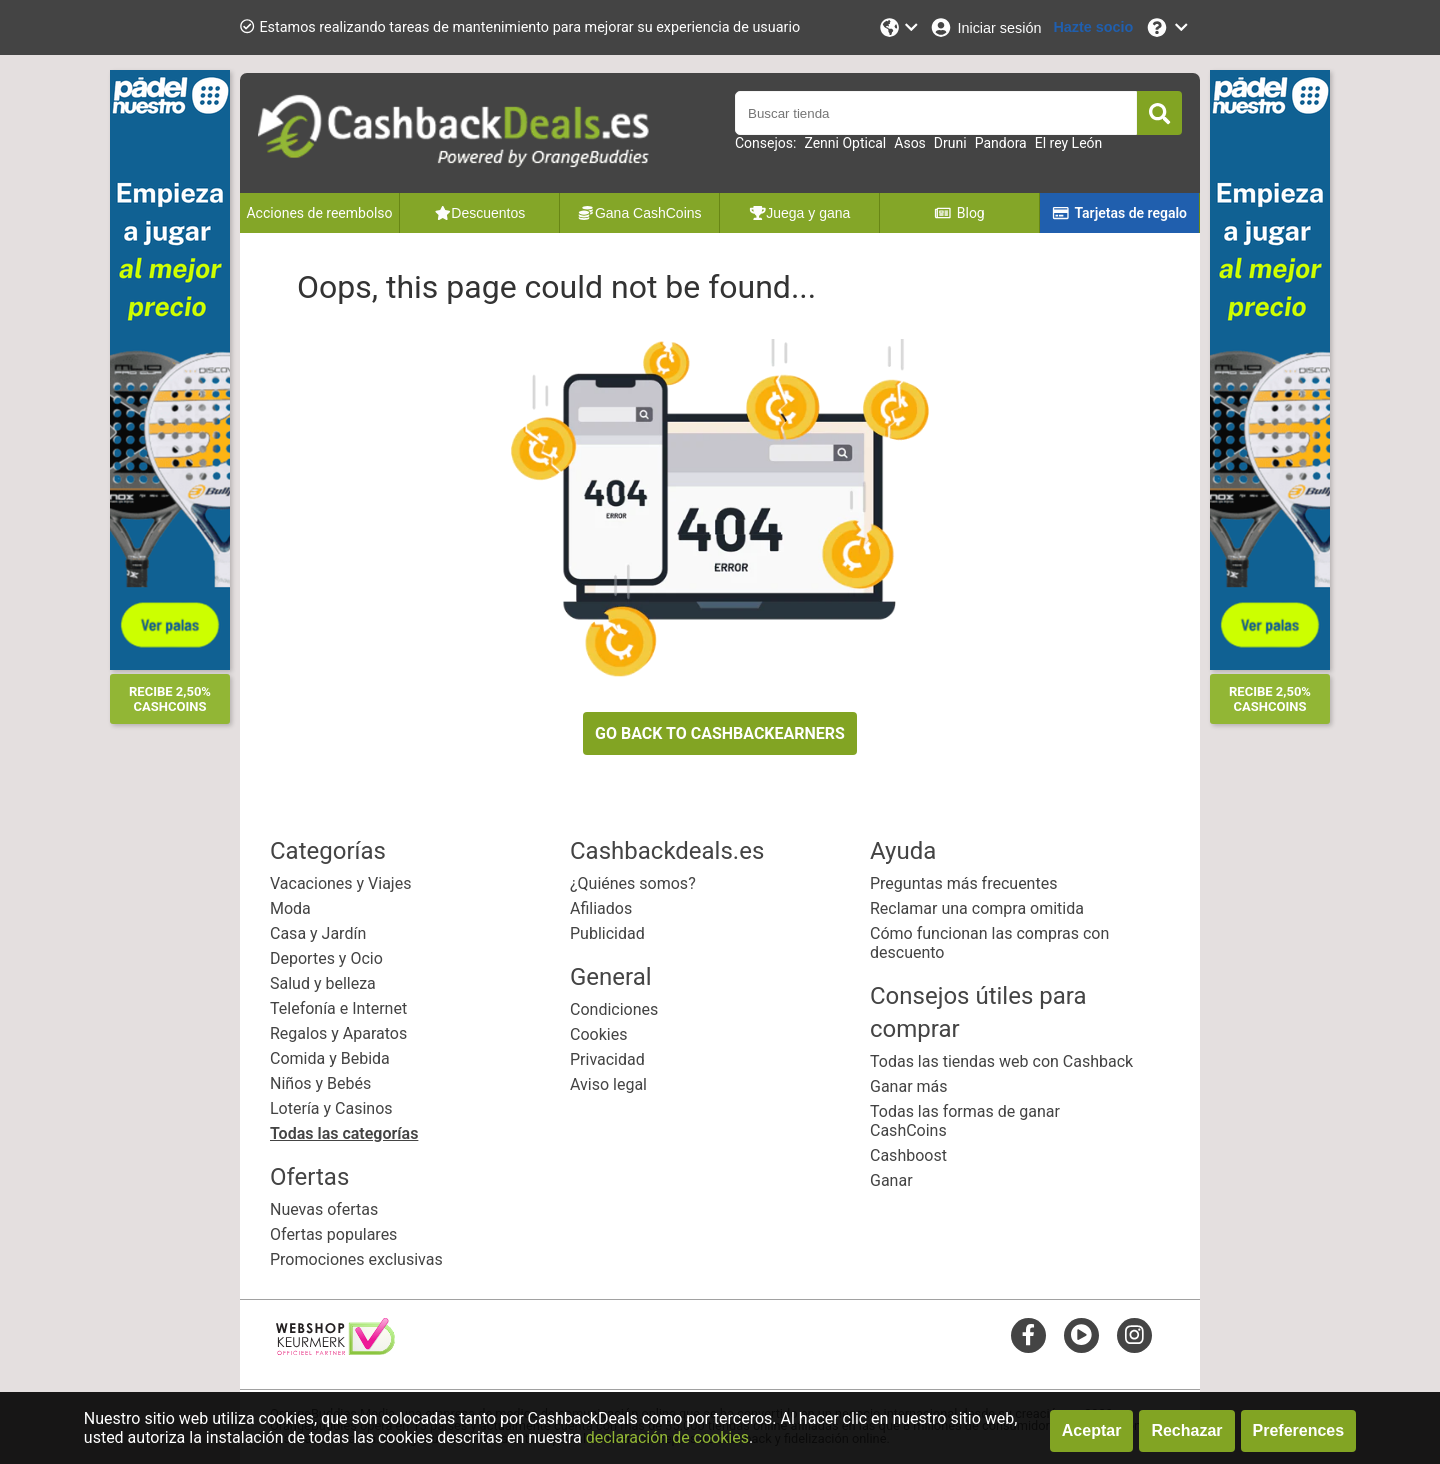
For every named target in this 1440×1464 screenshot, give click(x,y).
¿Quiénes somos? (633, 883)
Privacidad (607, 1059)
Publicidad (607, 933)
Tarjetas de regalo (1119, 213)
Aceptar (1092, 1430)
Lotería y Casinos (331, 1108)
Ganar (891, 1180)
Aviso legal (608, 1084)
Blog (959, 213)
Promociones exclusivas (356, 1259)
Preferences (1299, 1430)
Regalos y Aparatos (338, 1033)
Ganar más (909, 1086)
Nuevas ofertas (324, 1209)
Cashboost (908, 1155)
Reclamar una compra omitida (977, 908)
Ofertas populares (333, 1234)
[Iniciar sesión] (985, 27)
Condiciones (614, 1009)
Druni (950, 143)
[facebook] (1028, 1334)
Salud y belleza (323, 983)
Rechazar (1186, 1430)
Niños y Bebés (320, 1083)
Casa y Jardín (318, 933)
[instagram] (1134, 1334)
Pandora (1001, 143)
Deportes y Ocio (326, 958)
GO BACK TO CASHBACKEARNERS (720, 733)
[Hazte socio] (1093, 27)
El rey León (1069, 143)
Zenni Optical (845, 143)
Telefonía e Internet (338, 1008)
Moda (290, 908)
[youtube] (1081, 1334)
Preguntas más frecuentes (963, 883)
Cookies (598, 1034)
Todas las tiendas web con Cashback (1001, 1061)
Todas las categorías (344, 1133)
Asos (910, 143)
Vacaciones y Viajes (340, 883)
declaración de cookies (667, 1437)
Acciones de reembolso (319, 213)
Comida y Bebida (330, 1058)
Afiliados (601, 908)
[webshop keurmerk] (335, 1349)
